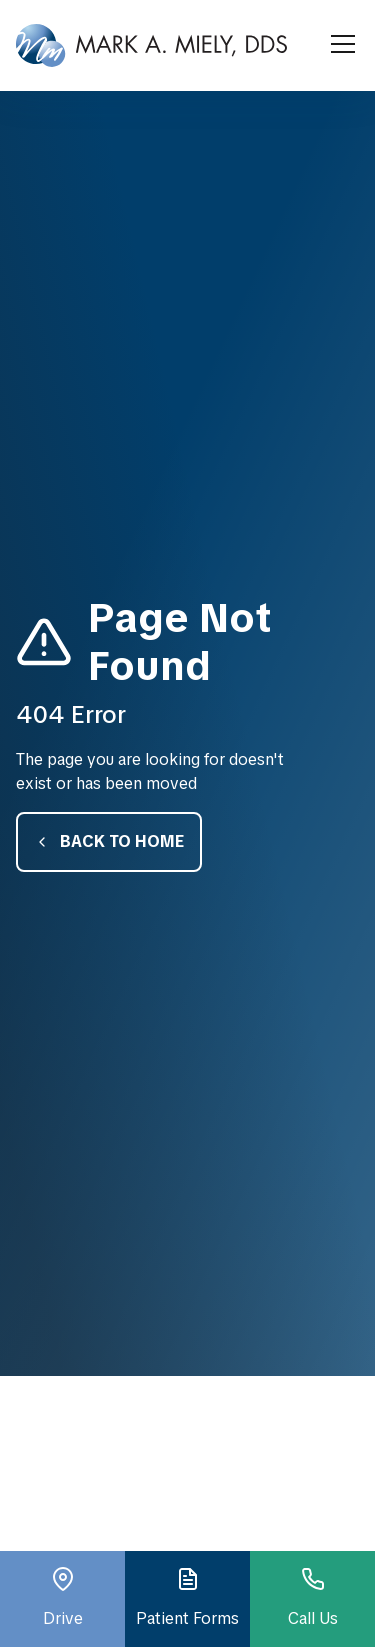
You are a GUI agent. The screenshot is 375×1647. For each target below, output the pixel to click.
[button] (339, 45)
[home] (151, 45)
